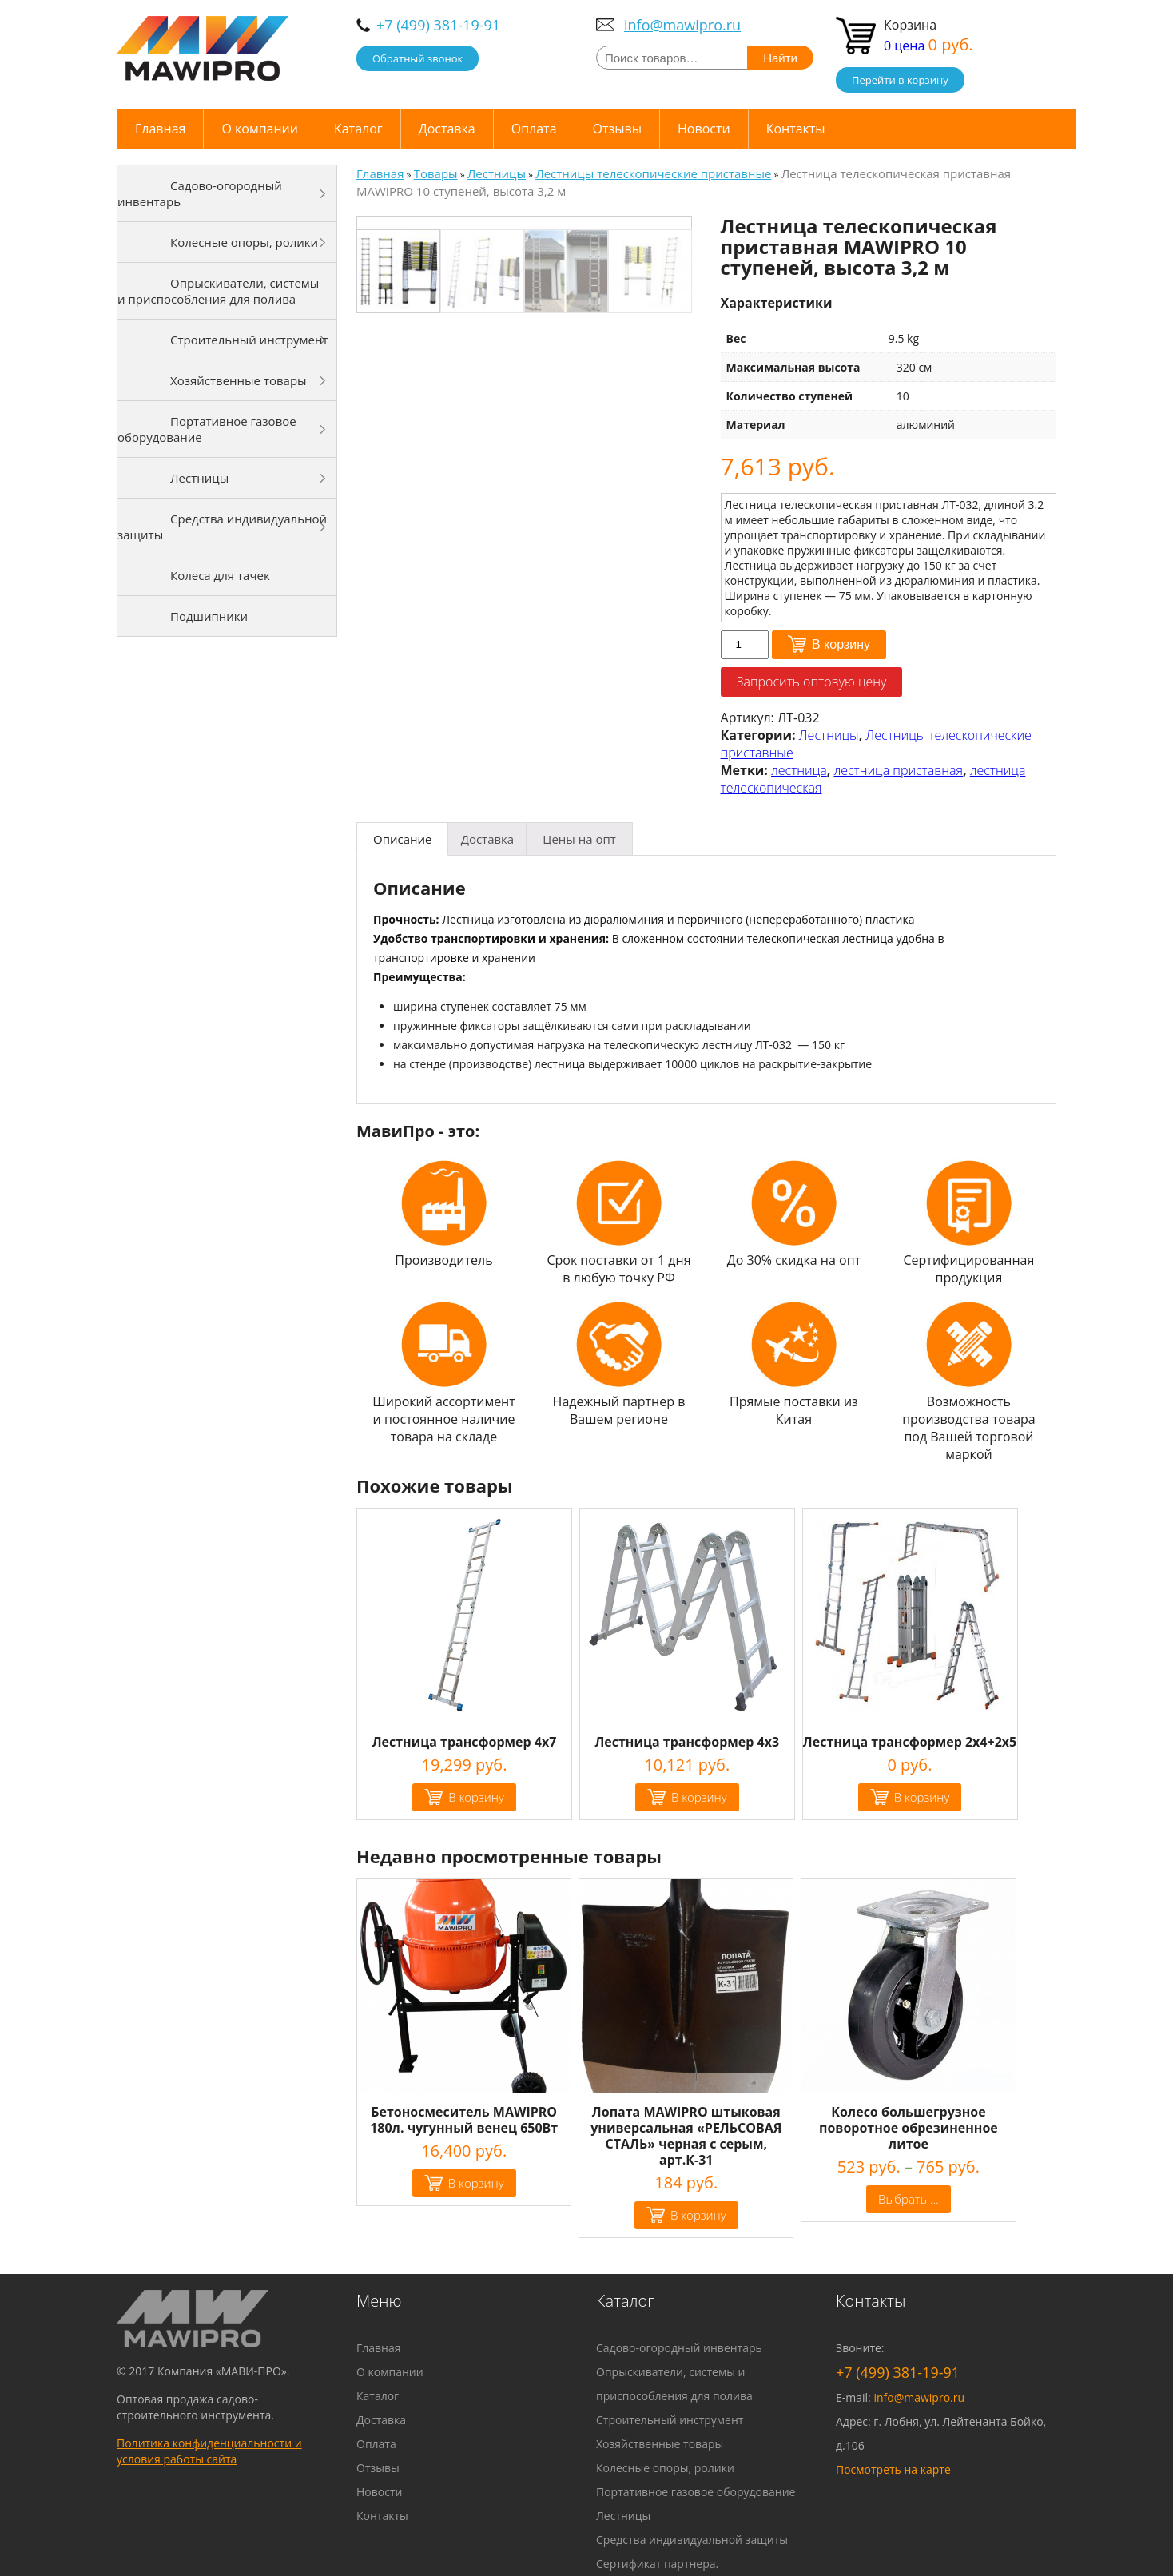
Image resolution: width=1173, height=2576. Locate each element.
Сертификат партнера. (657, 2563)
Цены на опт (579, 839)
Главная (160, 128)
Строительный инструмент (249, 340)
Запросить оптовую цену (812, 681)
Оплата (534, 128)
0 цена (928, 45)
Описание (402, 839)
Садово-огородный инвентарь (199, 193)
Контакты (795, 128)
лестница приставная (898, 770)
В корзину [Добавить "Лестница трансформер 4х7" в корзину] (476, 1797)
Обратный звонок (417, 58)
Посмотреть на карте (893, 2469)
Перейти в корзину (900, 80)
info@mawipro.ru (682, 24)
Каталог (358, 128)
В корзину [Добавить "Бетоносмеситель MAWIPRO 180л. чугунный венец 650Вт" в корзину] (476, 2183)
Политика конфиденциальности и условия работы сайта (209, 2451)
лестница (799, 770)
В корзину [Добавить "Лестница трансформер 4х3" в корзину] (699, 1797)
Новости (704, 128)
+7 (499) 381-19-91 (438, 24)
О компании (259, 128)
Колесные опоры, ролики (244, 242)
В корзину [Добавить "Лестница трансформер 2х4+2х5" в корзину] (922, 1797)
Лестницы (829, 735)
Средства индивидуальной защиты (222, 527)
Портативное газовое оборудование (206, 429)
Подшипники (209, 616)
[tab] (402, 839)
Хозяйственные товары (238, 380)
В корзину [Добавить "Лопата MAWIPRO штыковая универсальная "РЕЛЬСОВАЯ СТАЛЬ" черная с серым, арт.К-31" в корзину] (698, 2215)
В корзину (841, 644)
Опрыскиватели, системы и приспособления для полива (218, 291)
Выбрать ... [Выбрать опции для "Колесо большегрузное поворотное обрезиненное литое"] (908, 2199)
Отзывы (617, 128)
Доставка (447, 128)
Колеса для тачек (220, 575)
